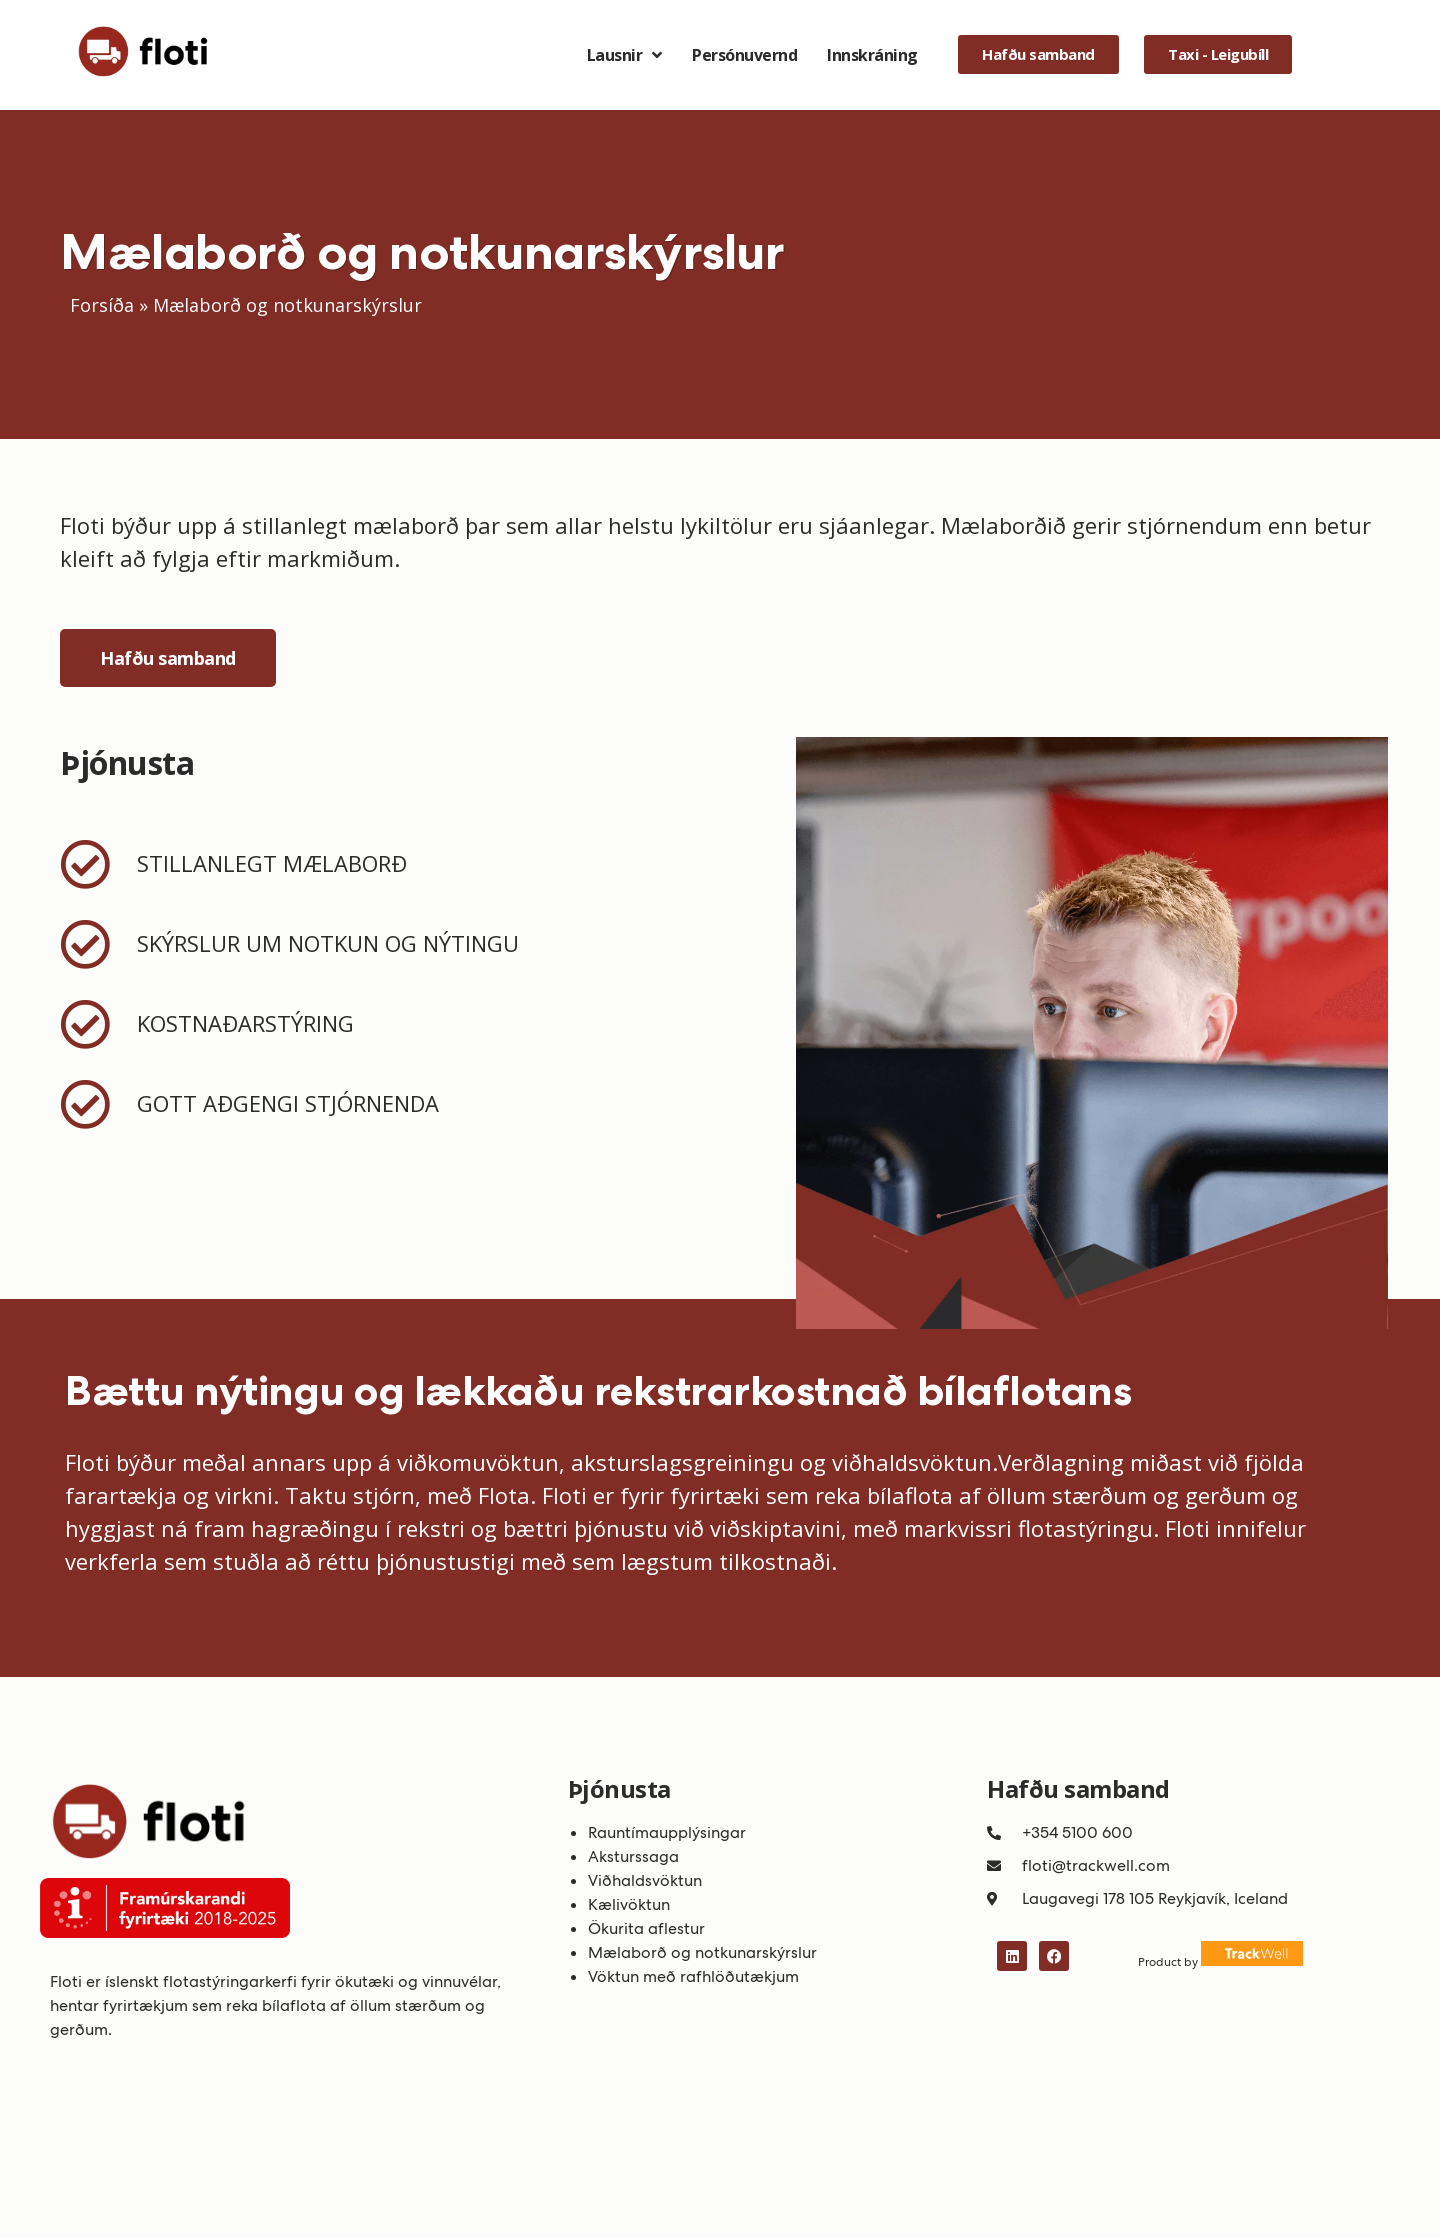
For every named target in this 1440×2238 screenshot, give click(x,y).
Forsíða (102, 305)
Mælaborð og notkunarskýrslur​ (702, 1952)
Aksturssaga (633, 1856)
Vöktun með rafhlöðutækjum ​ (695, 1976)
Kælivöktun (629, 1904)
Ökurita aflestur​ (646, 1928)
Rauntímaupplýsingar (669, 1832)
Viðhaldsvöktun (645, 1880)
